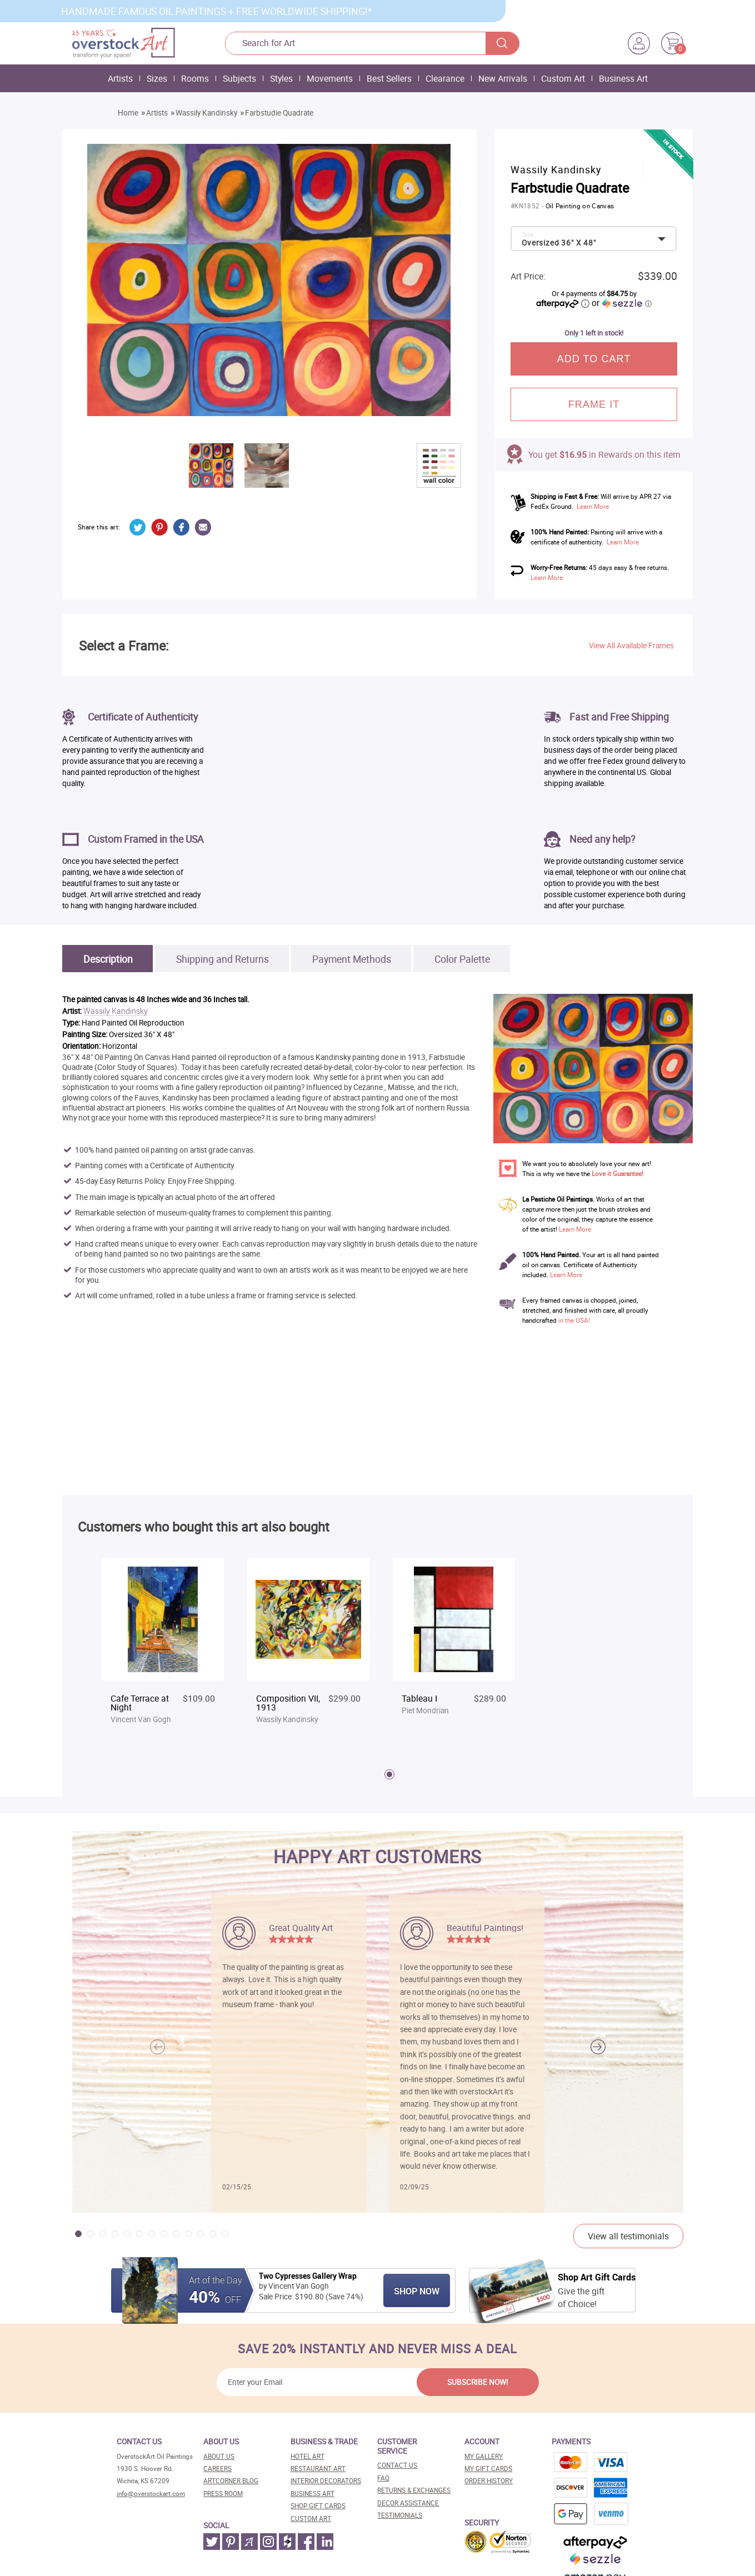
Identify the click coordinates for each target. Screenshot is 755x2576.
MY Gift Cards (488, 2468)
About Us (218, 2456)
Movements (330, 78)
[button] (598, 2046)
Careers (217, 2468)
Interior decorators (326, 2481)
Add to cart (594, 358)
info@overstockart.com (151, 2493)
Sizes (157, 78)
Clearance (445, 78)
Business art (312, 2493)
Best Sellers (389, 78)
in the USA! (574, 1320)
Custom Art (563, 78)
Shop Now (416, 2291)
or (622, 303)
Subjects (239, 78)
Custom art (311, 2518)
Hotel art (307, 2456)
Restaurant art (318, 2468)
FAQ (383, 2478)
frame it (594, 404)
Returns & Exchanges (414, 2490)
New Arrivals (502, 78)
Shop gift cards (318, 2506)
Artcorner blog (230, 2481)
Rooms (195, 78)
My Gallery (483, 2456)
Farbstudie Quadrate (279, 113)
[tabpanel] (163, 1647)
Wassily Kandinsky (206, 113)
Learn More (593, 506)
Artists (120, 78)
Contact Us (397, 2465)
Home (128, 113)
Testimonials (399, 2515)
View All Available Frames (631, 645)
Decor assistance (408, 2503)
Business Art (623, 78)
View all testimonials (628, 2236)
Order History (488, 2481)
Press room (223, 2493)
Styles (281, 78)
